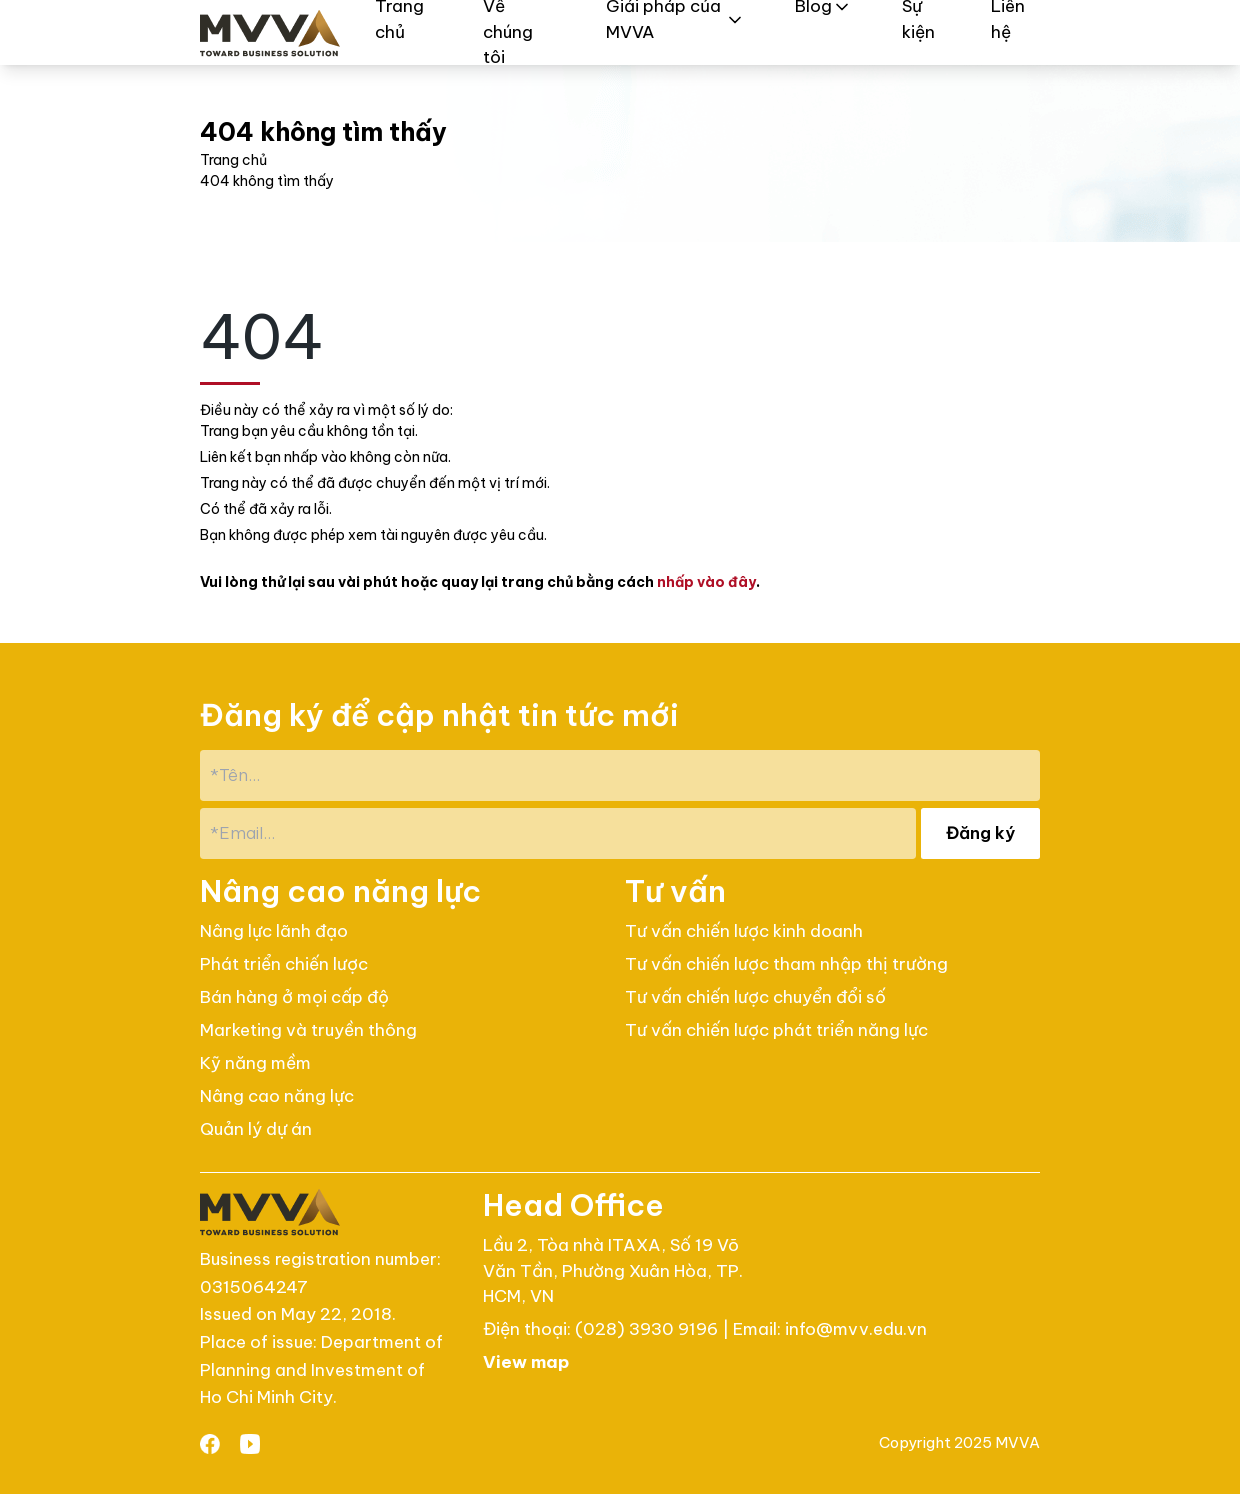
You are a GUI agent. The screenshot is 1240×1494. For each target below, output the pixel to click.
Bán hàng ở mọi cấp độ (294, 997)
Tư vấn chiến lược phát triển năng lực (776, 1030)
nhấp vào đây (706, 582)
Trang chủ (233, 160)
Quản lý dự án (256, 1129)
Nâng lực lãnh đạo (274, 931)
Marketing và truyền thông (308, 1030)
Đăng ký (980, 833)
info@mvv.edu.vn (856, 1329)
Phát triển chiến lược (284, 964)
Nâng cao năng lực (277, 1096)
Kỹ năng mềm (255, 1063)
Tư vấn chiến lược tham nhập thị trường (786, 964)
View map (526, 1362)
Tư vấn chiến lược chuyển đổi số (755, 997)
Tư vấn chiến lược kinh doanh (744, 931)
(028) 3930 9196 (648, 1329)
